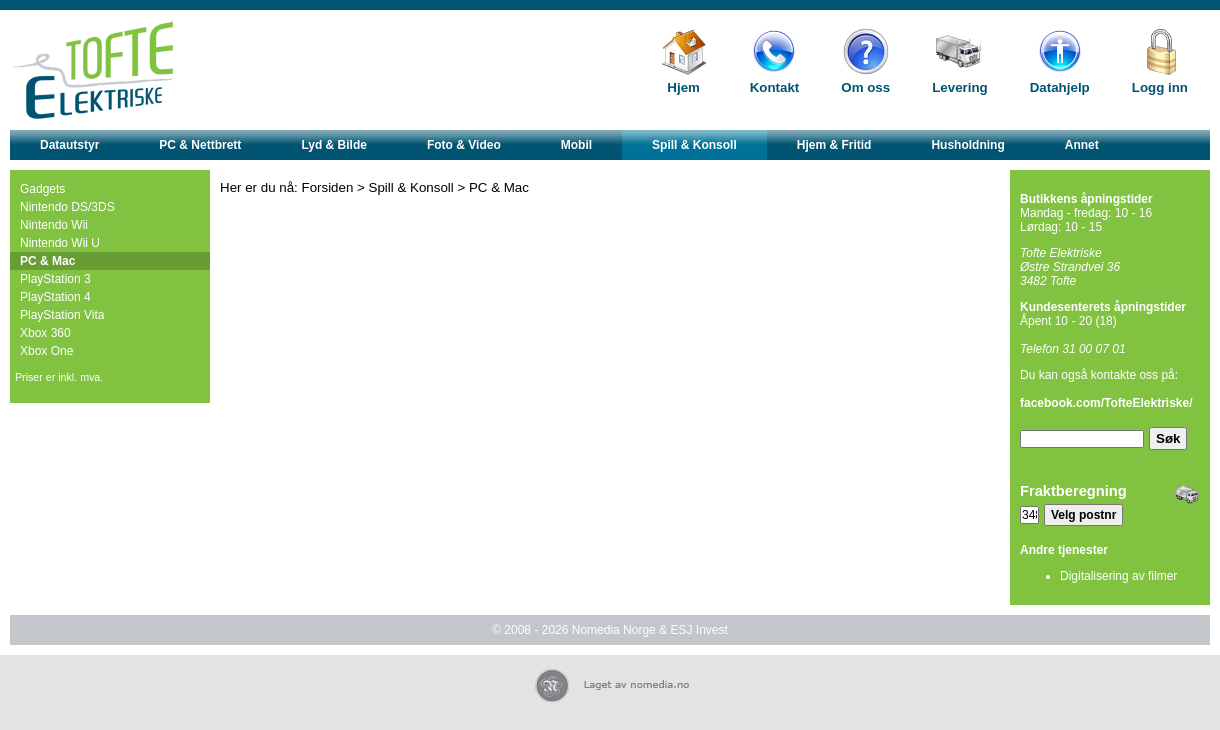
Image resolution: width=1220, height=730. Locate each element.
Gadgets (42, 189)
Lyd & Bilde (334, 145)
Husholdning (967, 145)
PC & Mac (47, 261)
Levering (960, 87)
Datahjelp (1060, 87)
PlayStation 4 (55, 297)
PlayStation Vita (62, 315)
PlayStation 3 (55, 279)
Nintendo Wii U (60, 243)
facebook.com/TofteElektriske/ (1106, 403)
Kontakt (775, 87)
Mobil (576, 145)
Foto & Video (464, 145)
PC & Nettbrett (200, 145)
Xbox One (46, 351)
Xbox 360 (45, 333)
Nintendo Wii (54, 225)
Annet (1082, 145)
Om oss (865, 87)
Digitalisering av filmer (1118, 576)
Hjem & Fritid (834, 145)
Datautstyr (69, 145)
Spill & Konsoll (694, 145)
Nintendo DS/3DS (67, 207)
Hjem (683, 87)
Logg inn (1160, 87)
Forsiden (328, 187)
